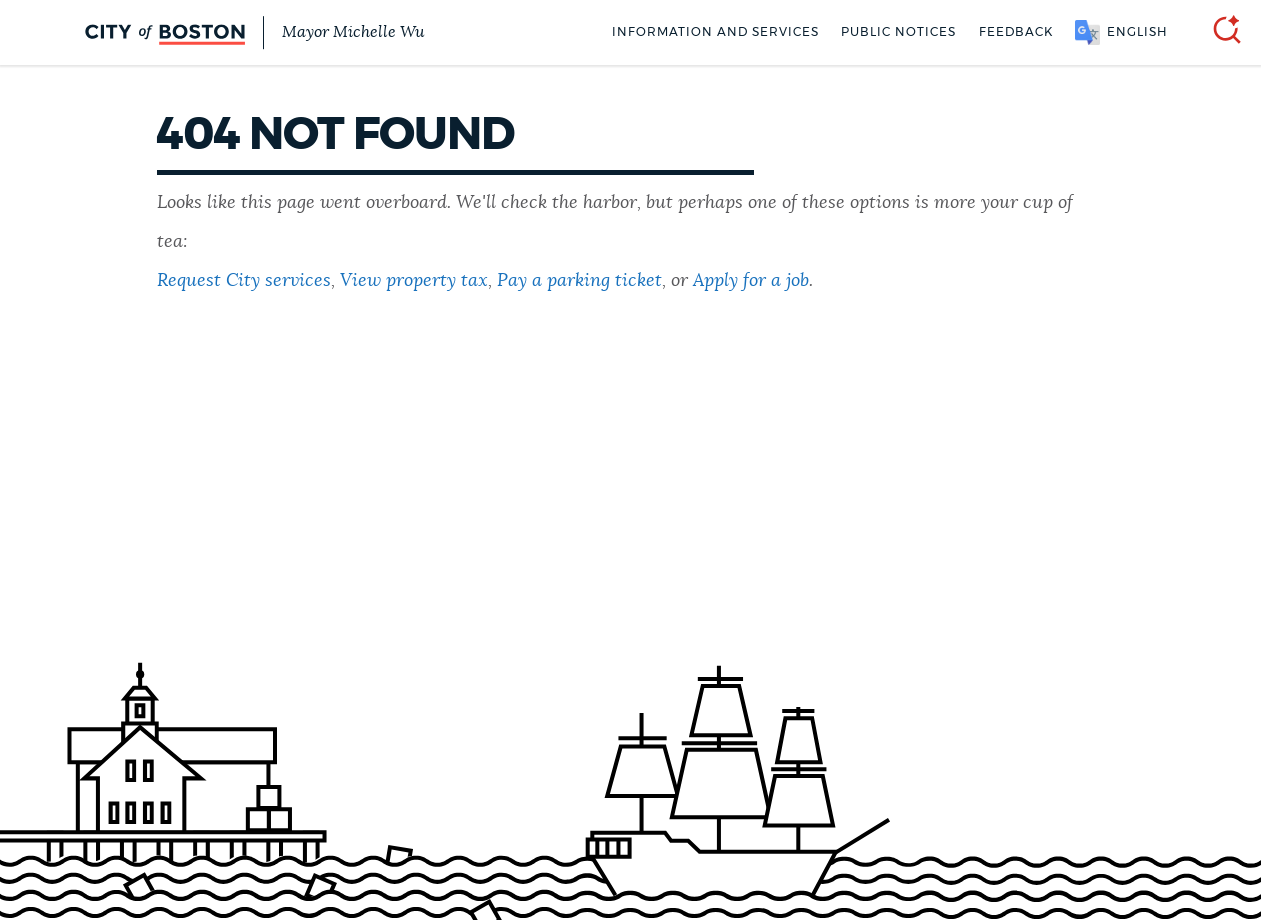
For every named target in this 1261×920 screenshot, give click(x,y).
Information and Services (715, 32)
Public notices (898, 32)
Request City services (244, 281)
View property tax (414, 281)
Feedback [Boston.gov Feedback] (1016, 32)
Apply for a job (751, 281)
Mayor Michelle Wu (353, 32)
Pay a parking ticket (579, 281)
